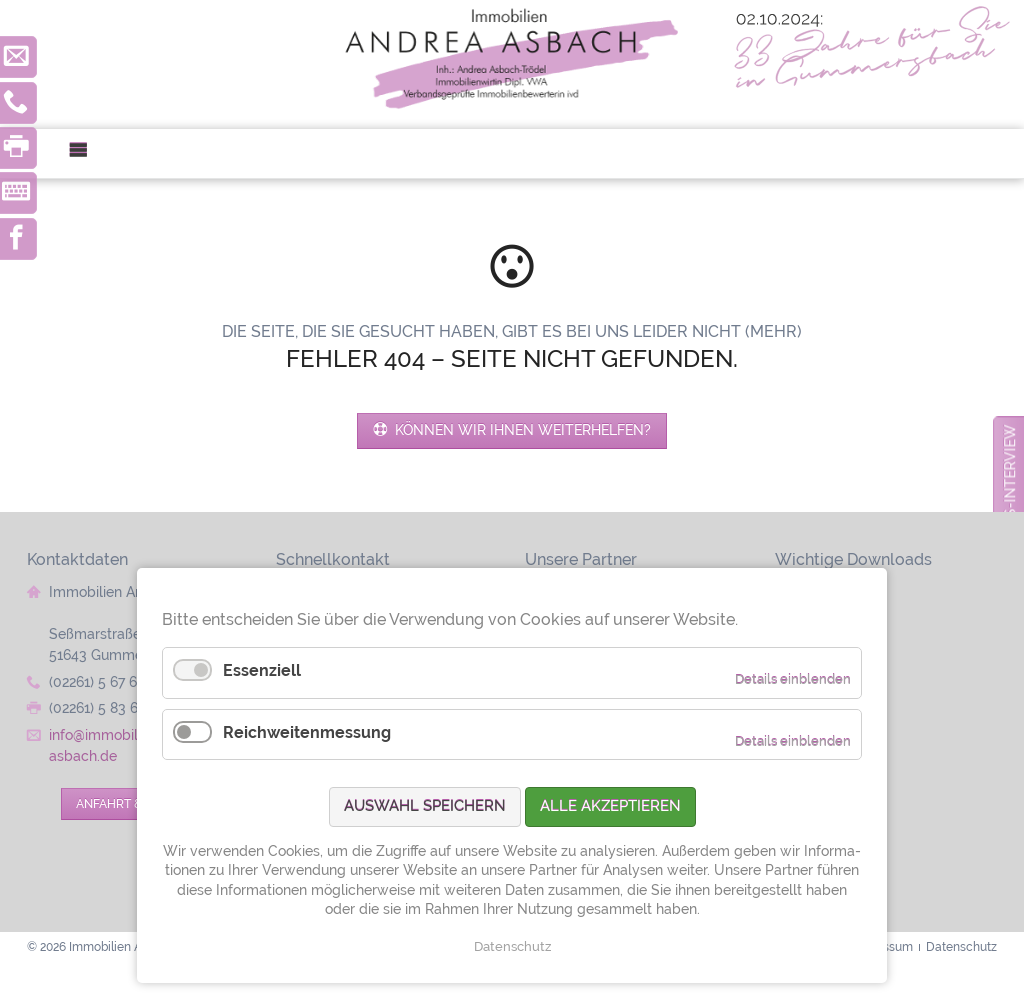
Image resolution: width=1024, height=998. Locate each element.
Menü (86, 153)
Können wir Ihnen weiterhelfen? (521, 430)
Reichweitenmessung (307, 732)
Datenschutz (512, 946)
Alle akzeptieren (610, 806)
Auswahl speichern (425, 806)
